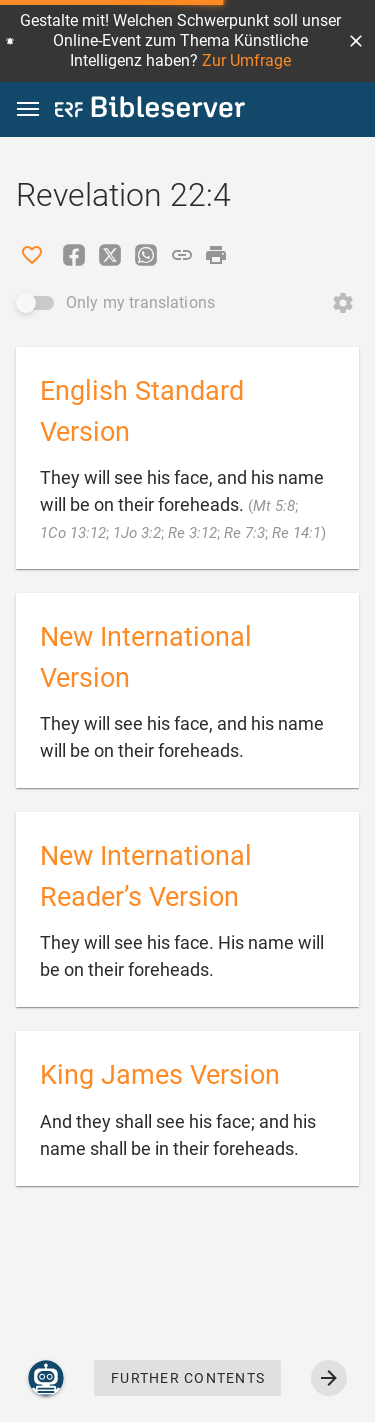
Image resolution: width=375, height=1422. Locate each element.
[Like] (32, 255)
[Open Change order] (343, 303)
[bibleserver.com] (150, 110)
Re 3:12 (192, 533)
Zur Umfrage (246, 60)
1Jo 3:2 (137, 533)
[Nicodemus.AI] (46, 1378)
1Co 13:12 (73, 533)
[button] (356, 41)
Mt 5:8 (274, 506)
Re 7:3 (244, 533)
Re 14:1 (296, 533)
